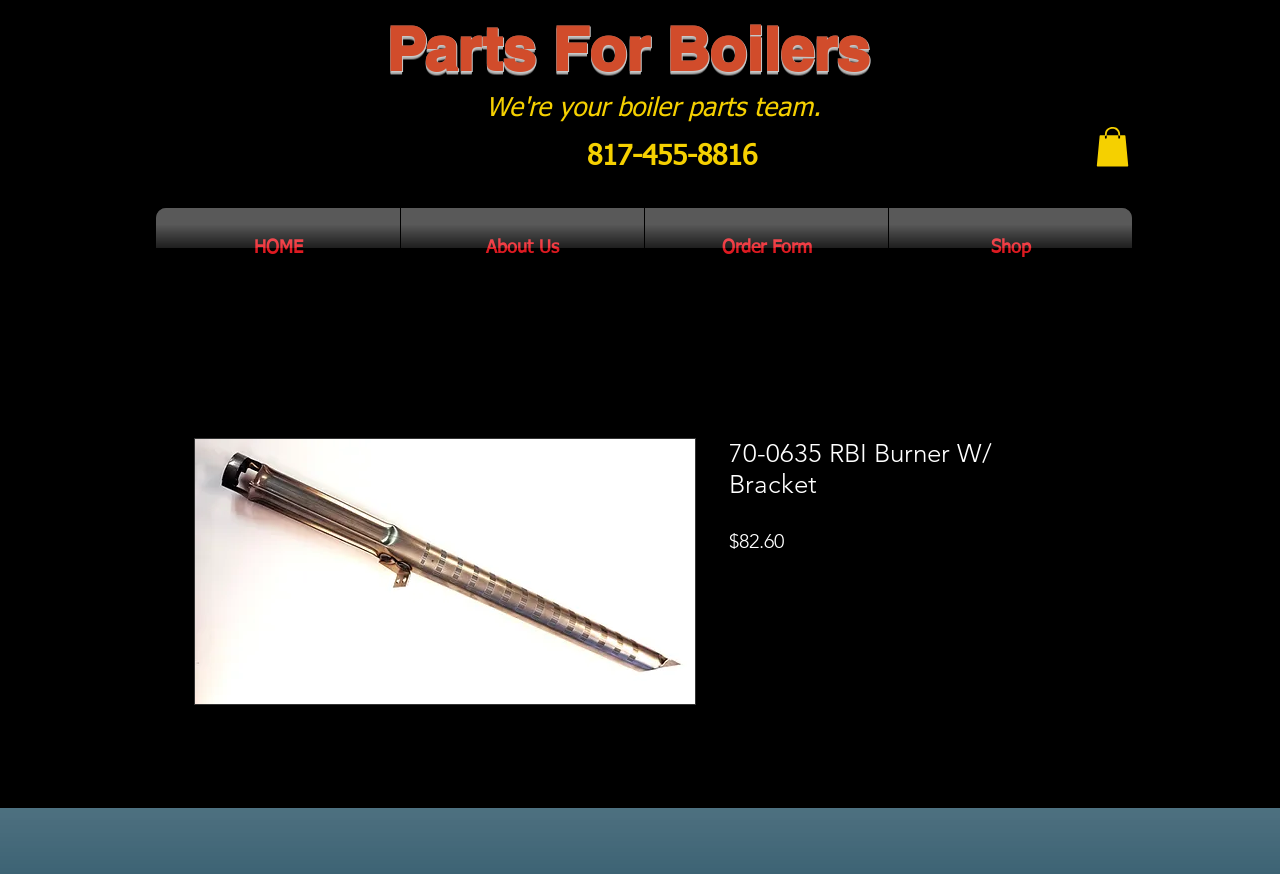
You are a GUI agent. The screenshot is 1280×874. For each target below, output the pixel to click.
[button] (1112, 146)
